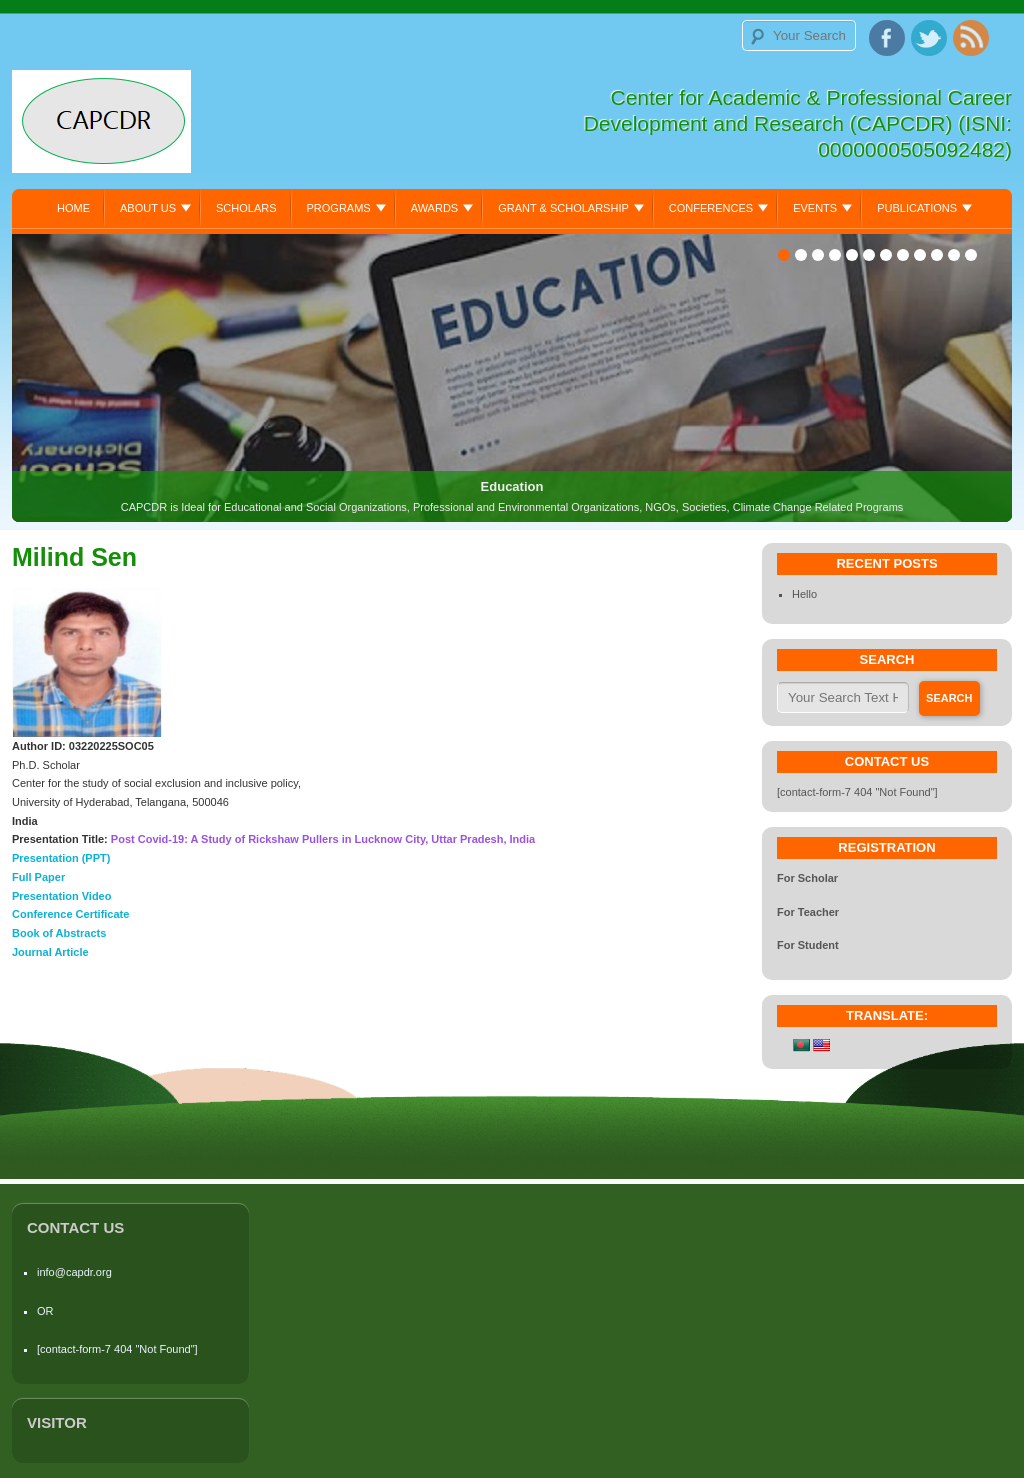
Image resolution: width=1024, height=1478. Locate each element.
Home (73, 208)
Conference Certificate (70, 914)
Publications (917, 208)
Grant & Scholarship (563, 208)
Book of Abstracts (59, 933)
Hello (804, 594)
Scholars (246, 208)
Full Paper (38, 877)
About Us (148, 208)
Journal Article (50, 952)
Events (815, 208)
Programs (339, 208)
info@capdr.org (74, 1272)
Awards (434, 208)
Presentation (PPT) (61, 858)
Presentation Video (61, 896)
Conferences (711, 208)
